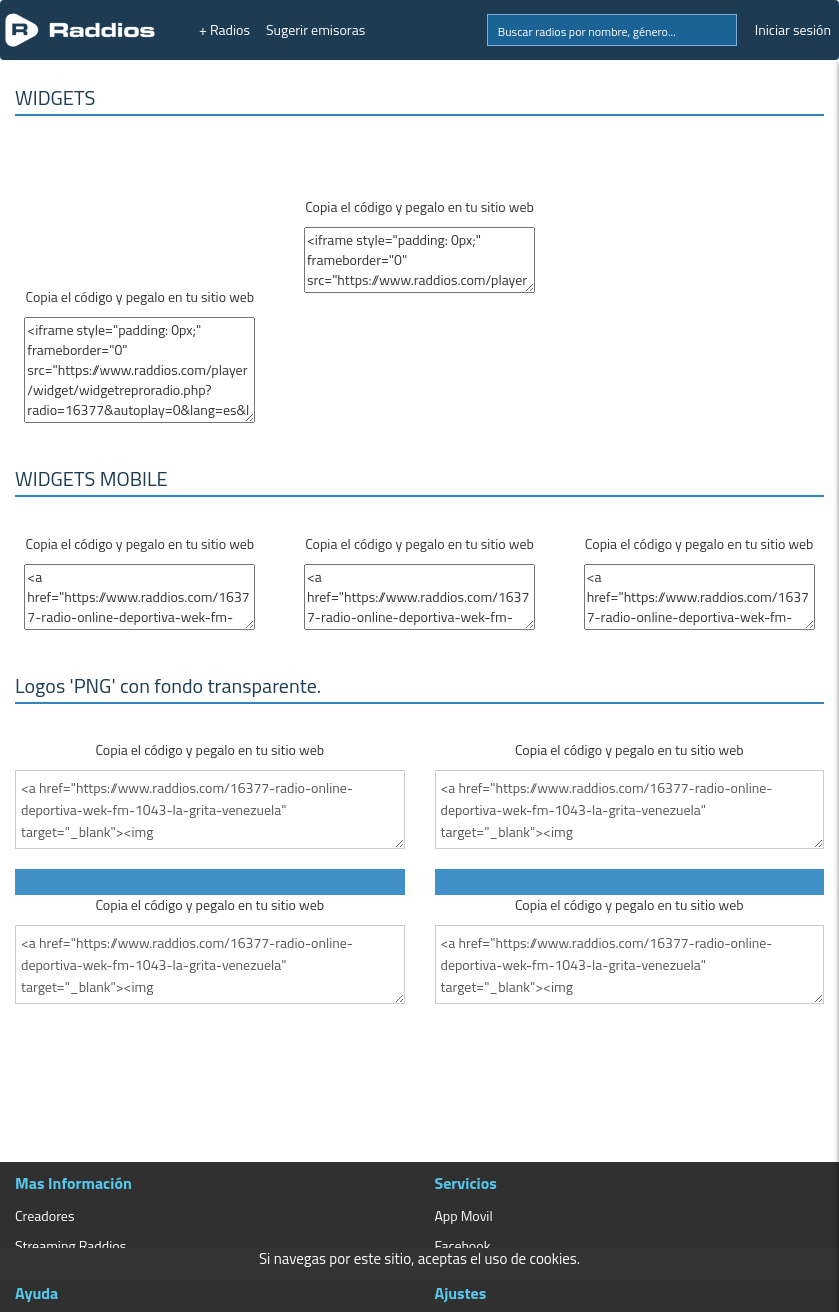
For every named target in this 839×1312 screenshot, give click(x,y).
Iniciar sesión (793, 29)
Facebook (463, 1245)
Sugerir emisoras (315, 29)
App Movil (464, 1215)
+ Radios (224, 29)
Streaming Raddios (70, 1245)
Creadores (44, 1215)
